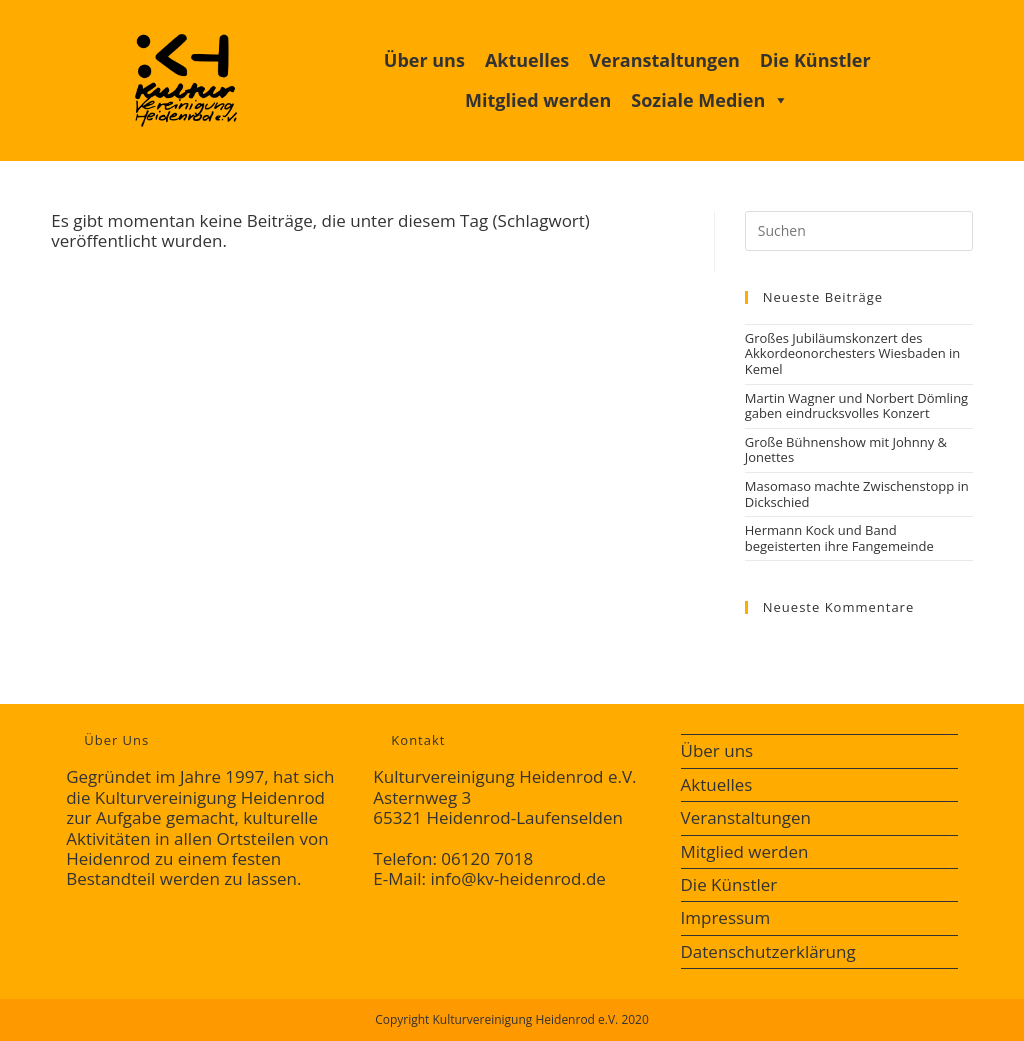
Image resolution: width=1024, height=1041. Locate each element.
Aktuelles (527, 60)
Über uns (424, 60)
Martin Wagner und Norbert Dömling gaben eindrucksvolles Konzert (856, 406)
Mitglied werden (538, 100)
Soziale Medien (710, 100)
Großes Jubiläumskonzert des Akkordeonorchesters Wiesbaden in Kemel (853, 353)
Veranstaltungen (664, 60)
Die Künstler (815, 60)
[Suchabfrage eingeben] (859, 231)
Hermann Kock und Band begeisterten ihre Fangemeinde (839, 538)
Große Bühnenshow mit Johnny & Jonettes (846, 450)
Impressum (726, 917)
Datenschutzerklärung (768, 951)
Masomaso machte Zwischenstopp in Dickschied (857, 494)
